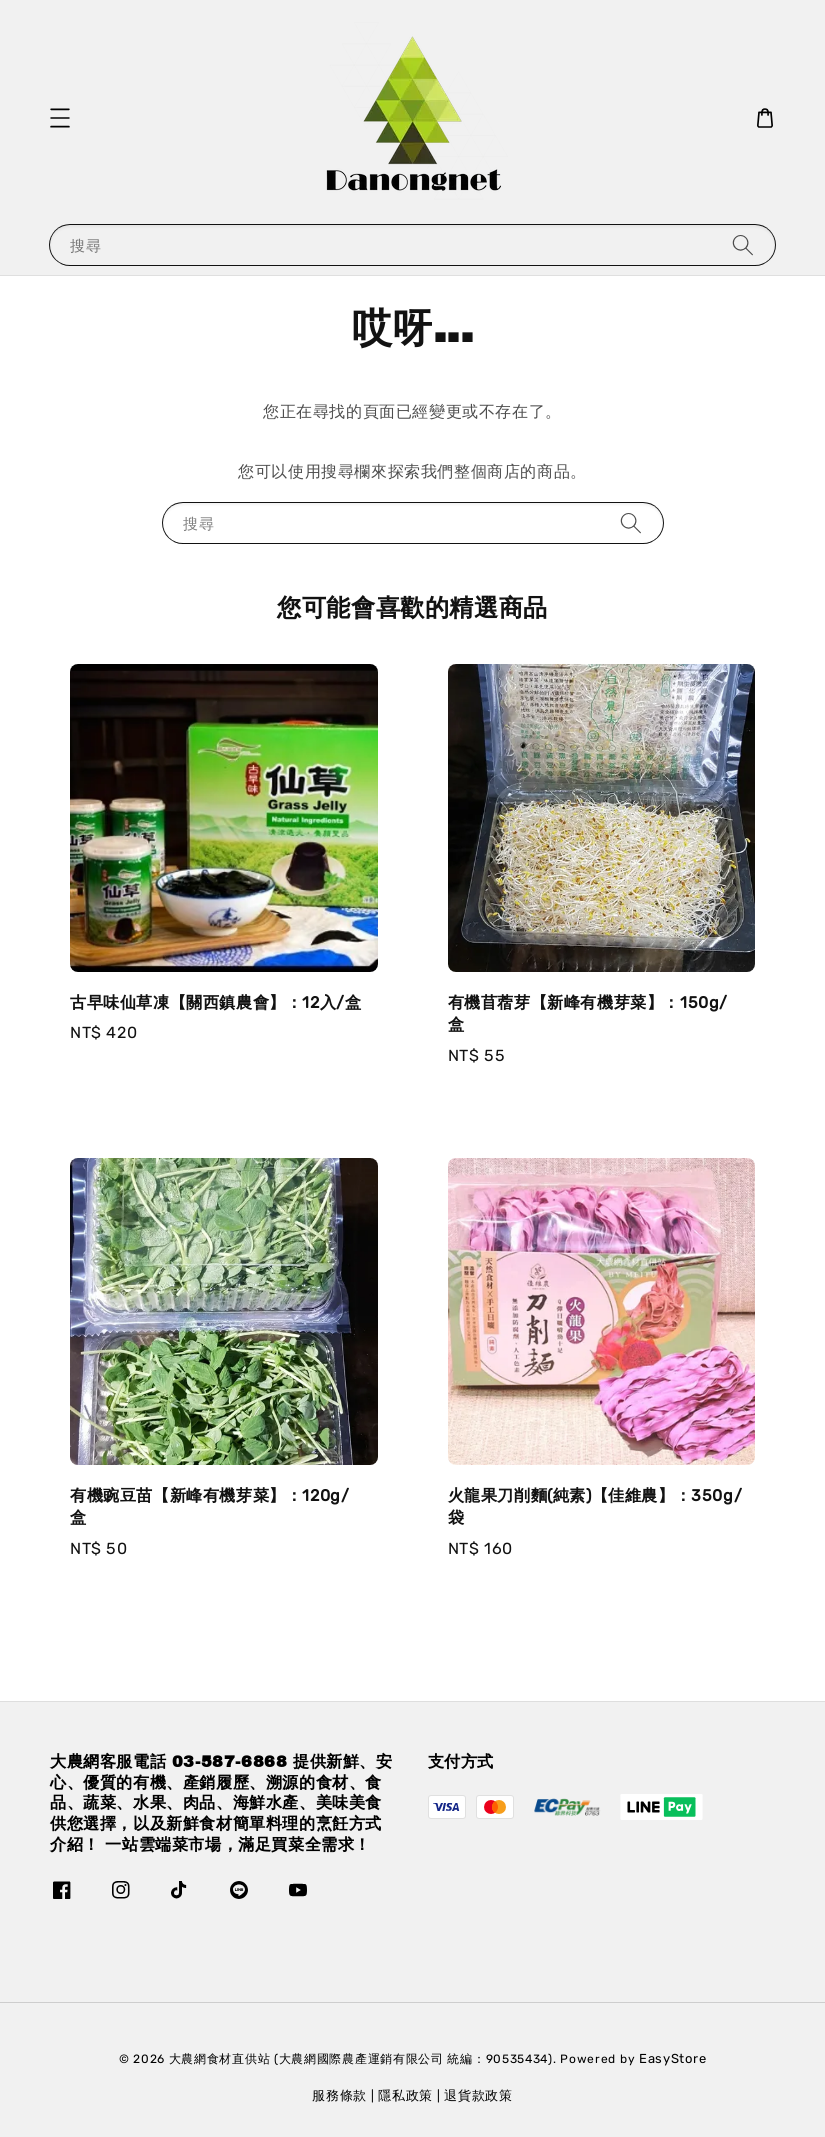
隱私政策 (405, 2095)
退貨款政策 (478, 2095)
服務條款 (339, 2095)
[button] (60, 118)
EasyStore (672, 2058)
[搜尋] (743, 244)
